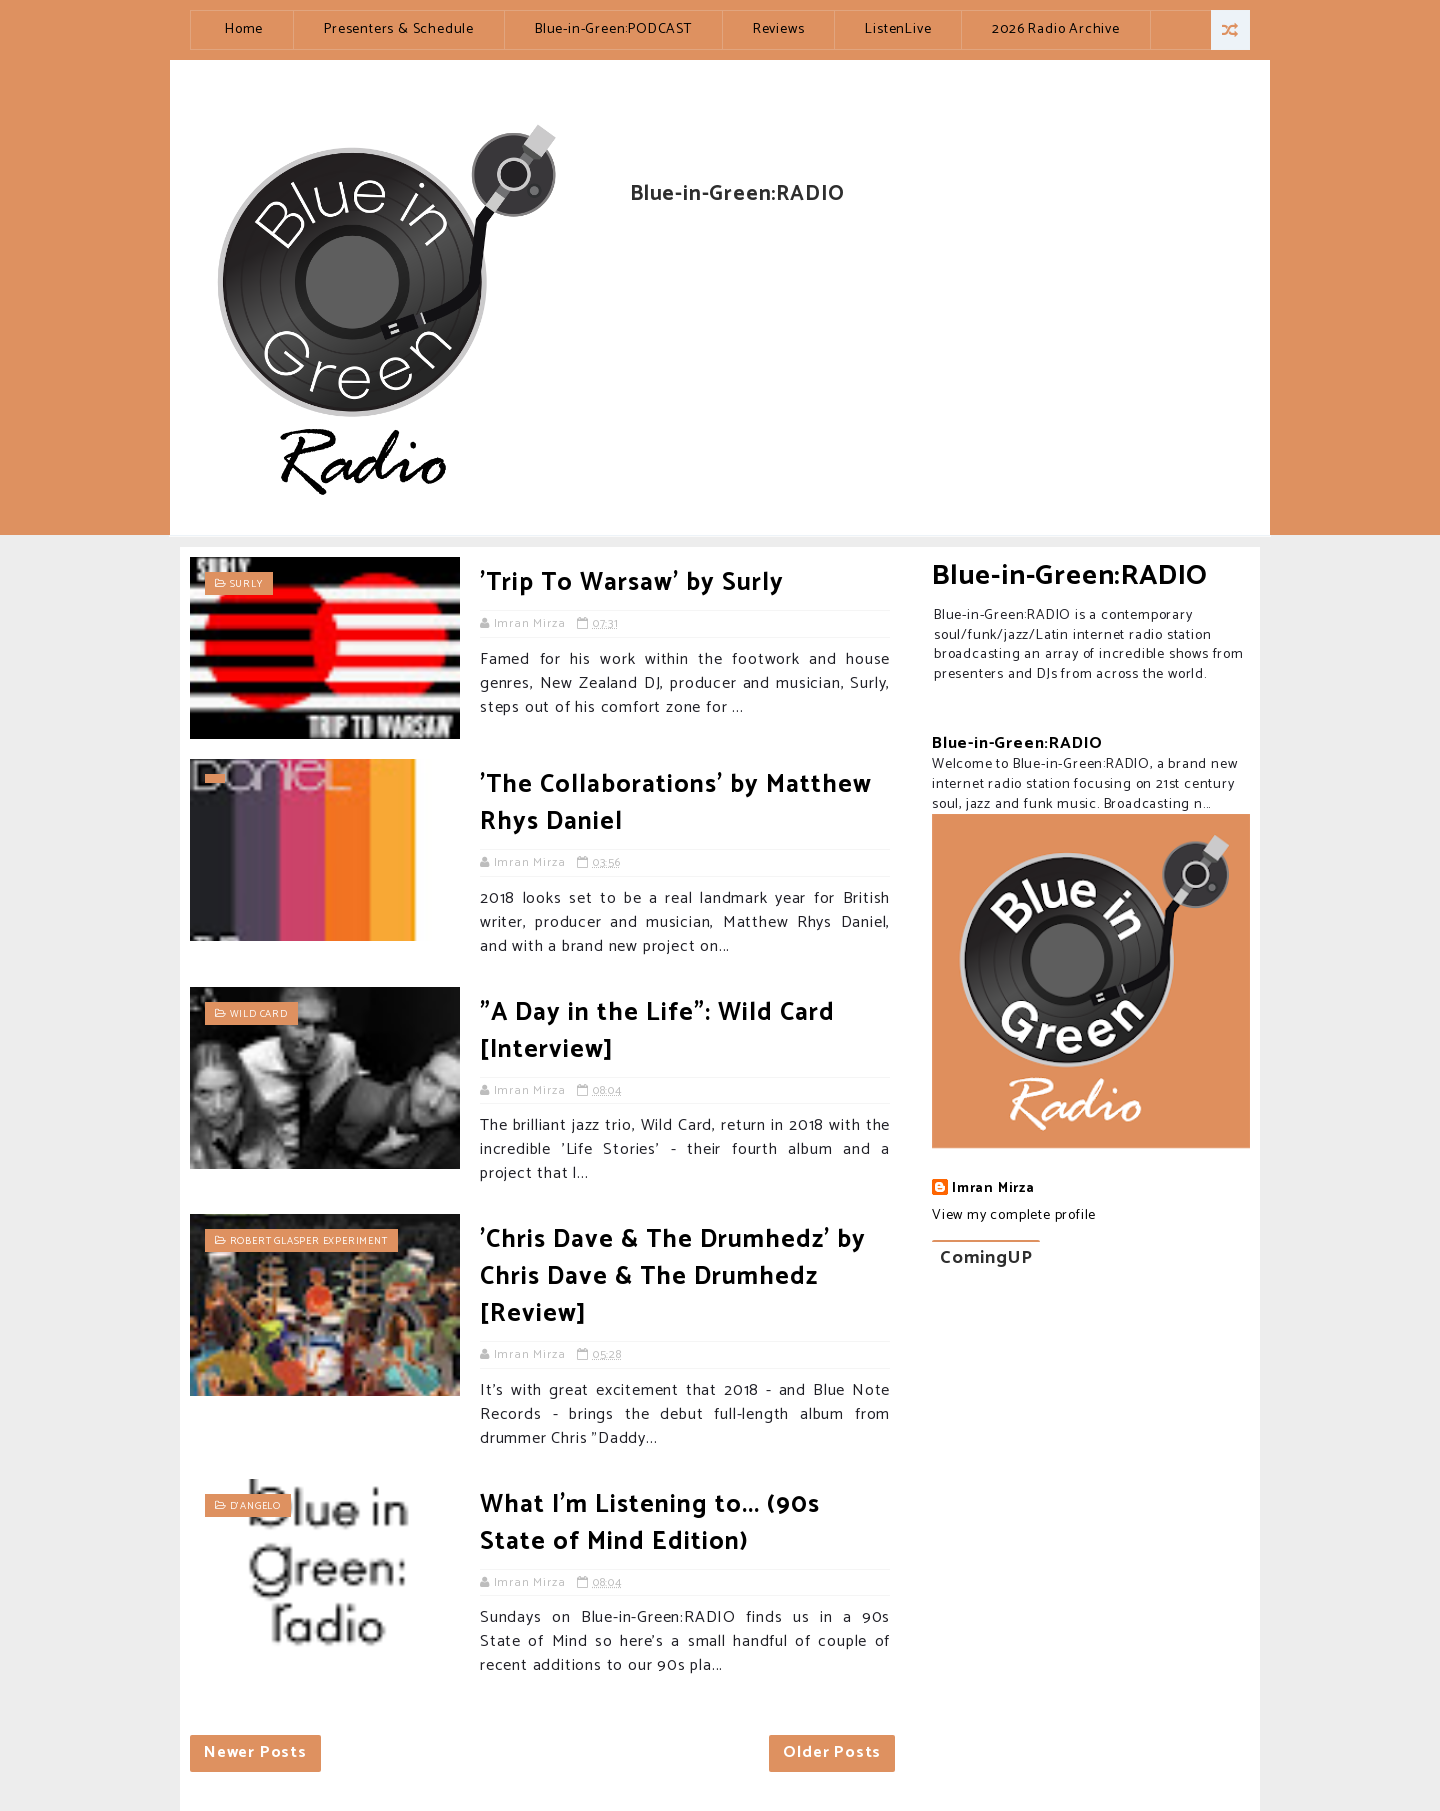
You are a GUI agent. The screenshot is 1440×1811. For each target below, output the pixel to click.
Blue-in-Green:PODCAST (613, 29)
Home (244, 29)
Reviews (779, 29)
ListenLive (898, 29)
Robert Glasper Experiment (309, 1241)
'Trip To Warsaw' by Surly (632, 583)
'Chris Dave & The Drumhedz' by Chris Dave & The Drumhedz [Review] (673, 1277)
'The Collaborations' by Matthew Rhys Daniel (676, 803)
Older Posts (832, 1752)
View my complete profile (1014, 1215)
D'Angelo (255, 1506)
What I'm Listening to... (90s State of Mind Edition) (650, 1523)
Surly (246, 584)
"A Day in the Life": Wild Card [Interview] (657, 1031)
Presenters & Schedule (399, 29)
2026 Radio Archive (1055, 29)
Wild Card (259, 1014)
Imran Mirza (993, 1189)
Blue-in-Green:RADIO (1070, 576)
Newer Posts (255, 1752)
